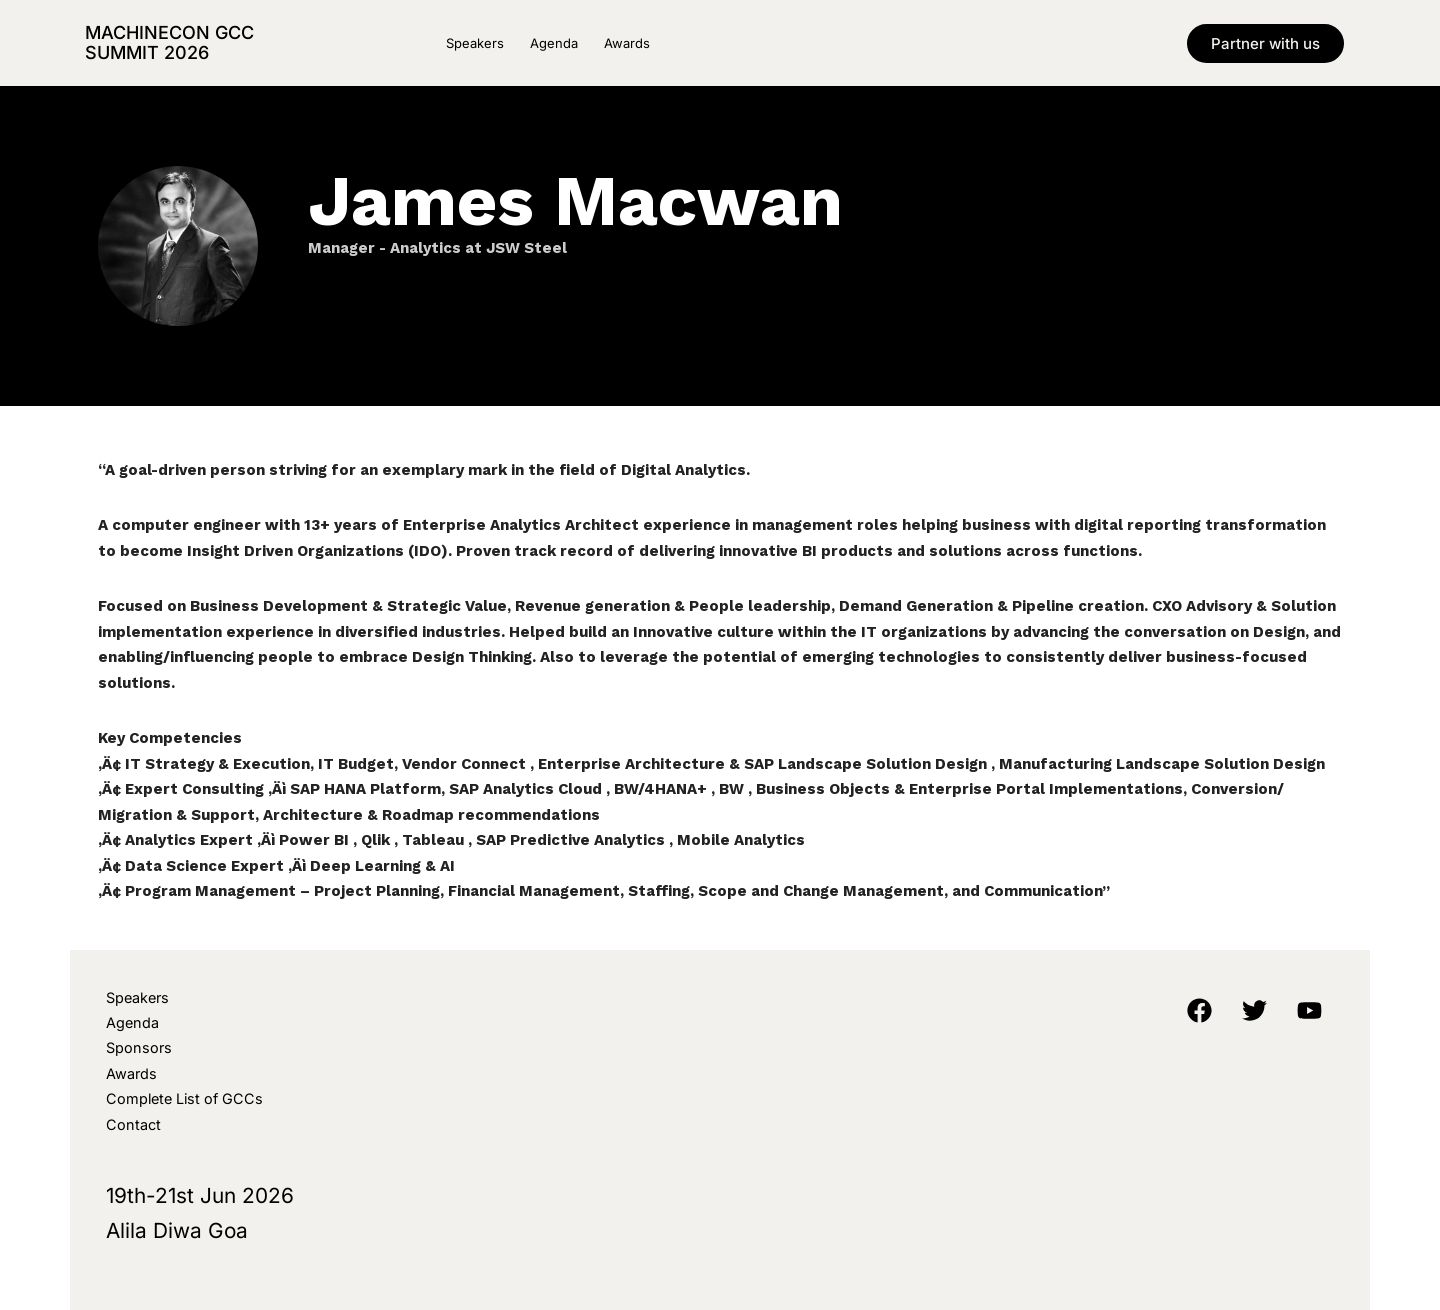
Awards (627, 43)
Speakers (475, 43)
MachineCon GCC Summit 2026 (169, 42)
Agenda (554, 43)
